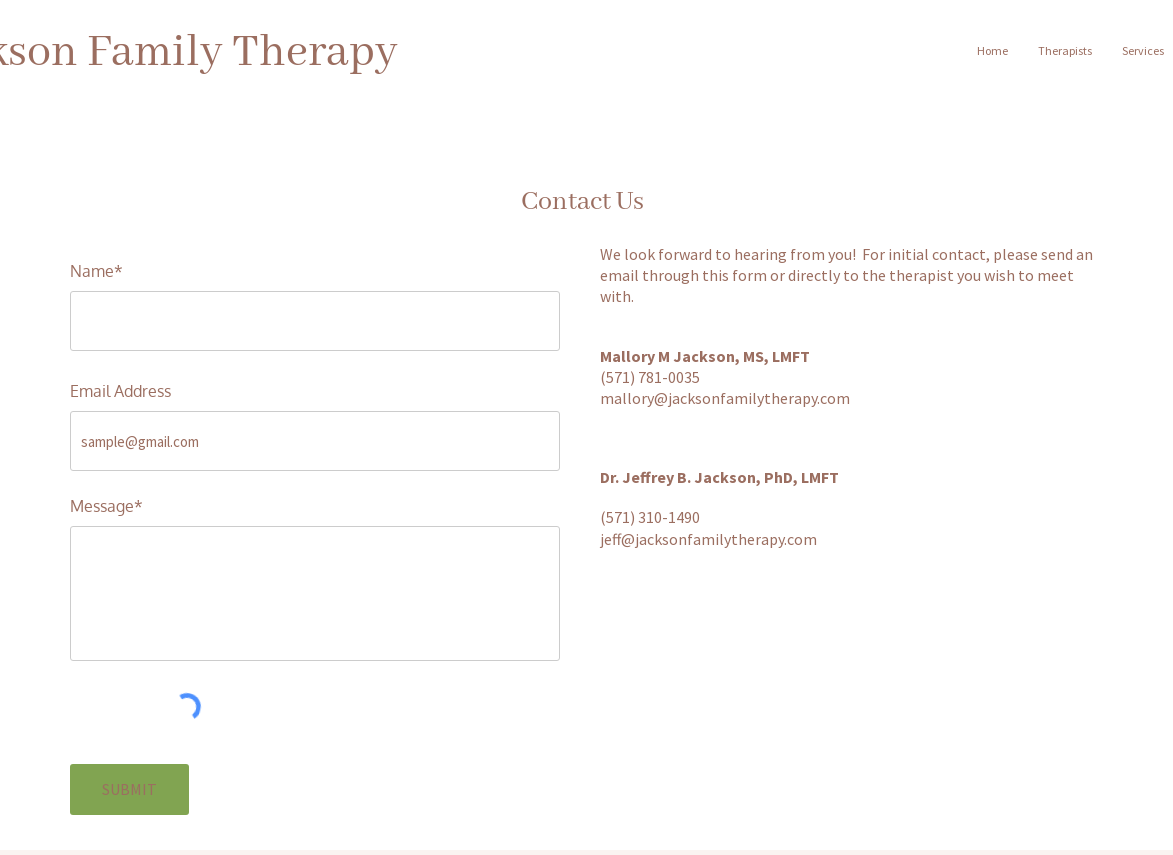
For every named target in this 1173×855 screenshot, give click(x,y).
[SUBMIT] (129, 789)
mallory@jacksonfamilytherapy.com (725, 398)
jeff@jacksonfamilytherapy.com (708, 539)
